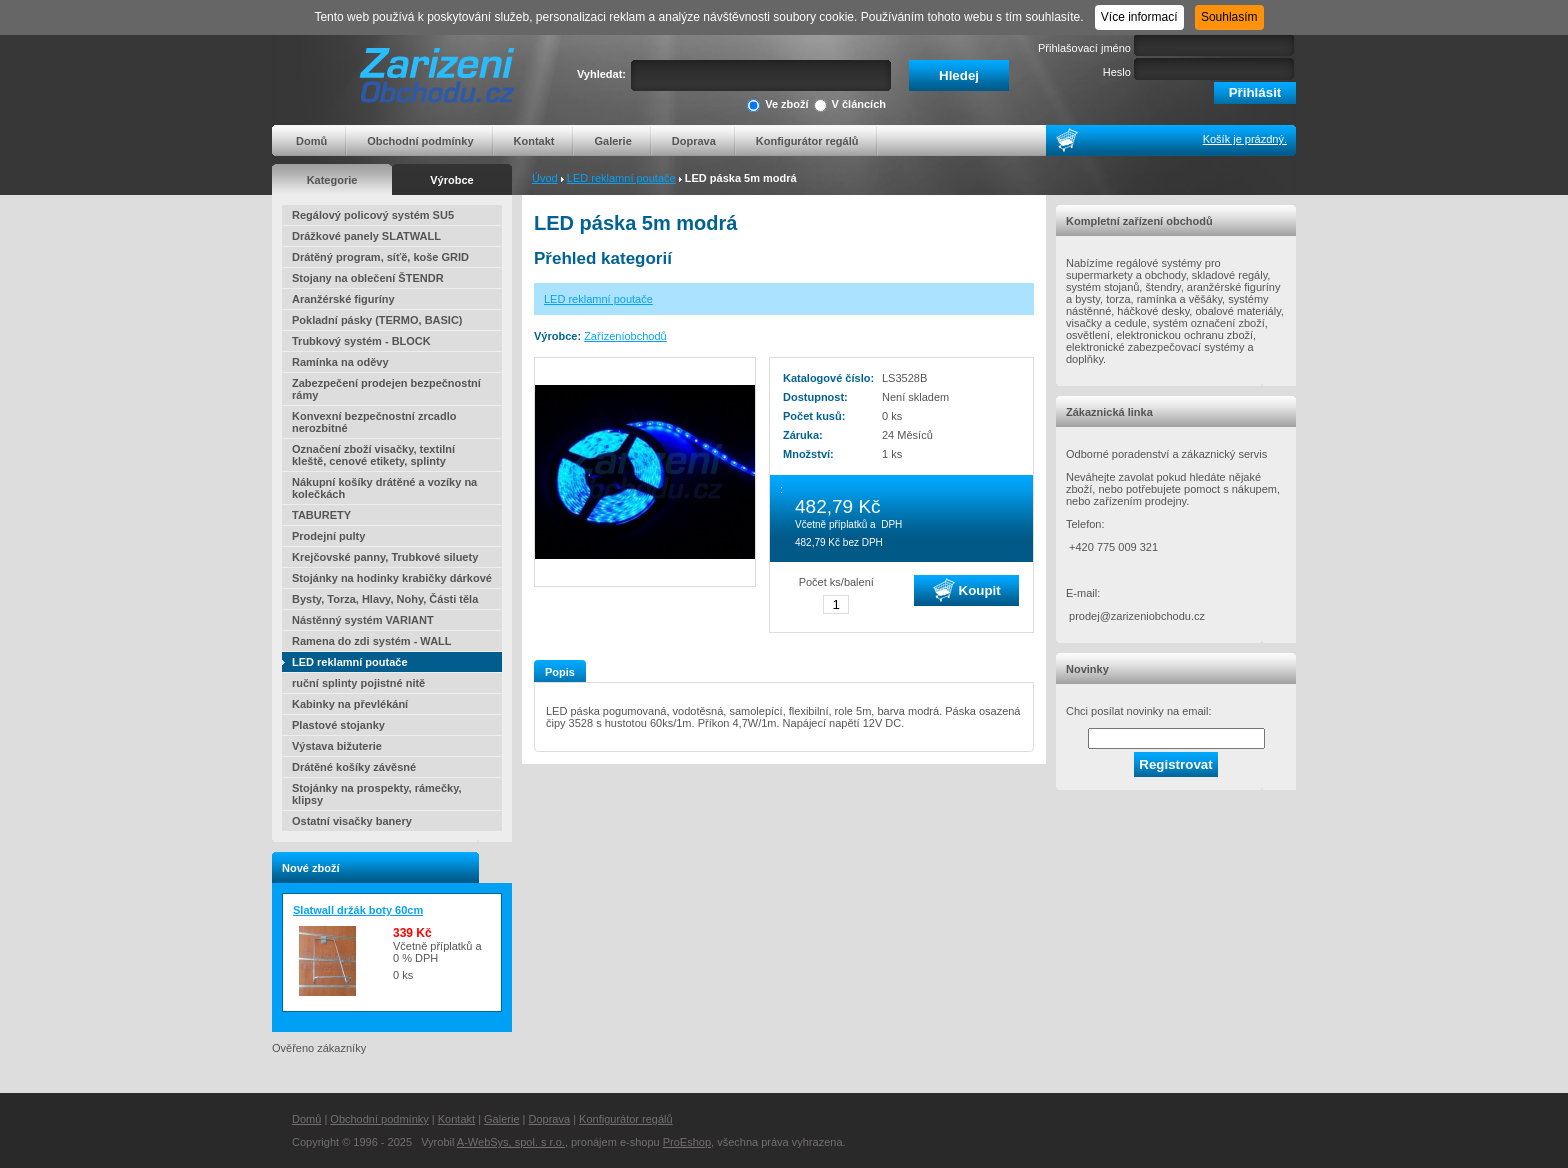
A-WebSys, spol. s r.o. (511, 1142)
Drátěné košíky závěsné (354, 767)
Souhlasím (1229, 17)
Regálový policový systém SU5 (373, 215)
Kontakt (534, 141)
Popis (560, 672)
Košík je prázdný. (1245, 139)
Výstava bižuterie (337, 746)
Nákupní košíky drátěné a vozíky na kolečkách (384, 488)
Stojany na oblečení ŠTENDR (368, 278)
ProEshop (687, 1142)
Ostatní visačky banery (352, 821)
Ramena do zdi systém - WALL (372, 641)
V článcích (850, 105)
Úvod (545, 178)
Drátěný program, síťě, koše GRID (380, 257)
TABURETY (321, 515)
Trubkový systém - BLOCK (361, 341)
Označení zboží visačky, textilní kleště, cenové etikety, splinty (373, 455)
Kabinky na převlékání (350, 704)
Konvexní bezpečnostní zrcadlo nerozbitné (374, 422)
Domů (311, 141)
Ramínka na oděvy (340, 362)
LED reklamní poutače (621, 178)
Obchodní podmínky (420, 141)
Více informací (1139, 17)
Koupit (967, 590)
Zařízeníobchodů (625, 336)
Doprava (694, 141)
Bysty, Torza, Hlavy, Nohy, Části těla (385, 599)
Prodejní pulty (328, 536)
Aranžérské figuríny (343, 299)
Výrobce (451, 180)
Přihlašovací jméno (1084, 48)
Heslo (1117, 72)
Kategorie (332, 180)
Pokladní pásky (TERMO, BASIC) (377, 320)
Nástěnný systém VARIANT (363, 620)
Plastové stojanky (338, 725)
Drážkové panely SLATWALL (366, 236)
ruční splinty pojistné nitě (358, 683)
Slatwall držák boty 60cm (358, 910)
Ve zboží (777, 105)
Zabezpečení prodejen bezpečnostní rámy (386, 389)
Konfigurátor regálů (807, 141)
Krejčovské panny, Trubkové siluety (385, 557)
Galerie (612, 141)
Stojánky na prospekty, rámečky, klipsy (377, 794)
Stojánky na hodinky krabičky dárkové (392, 578)
